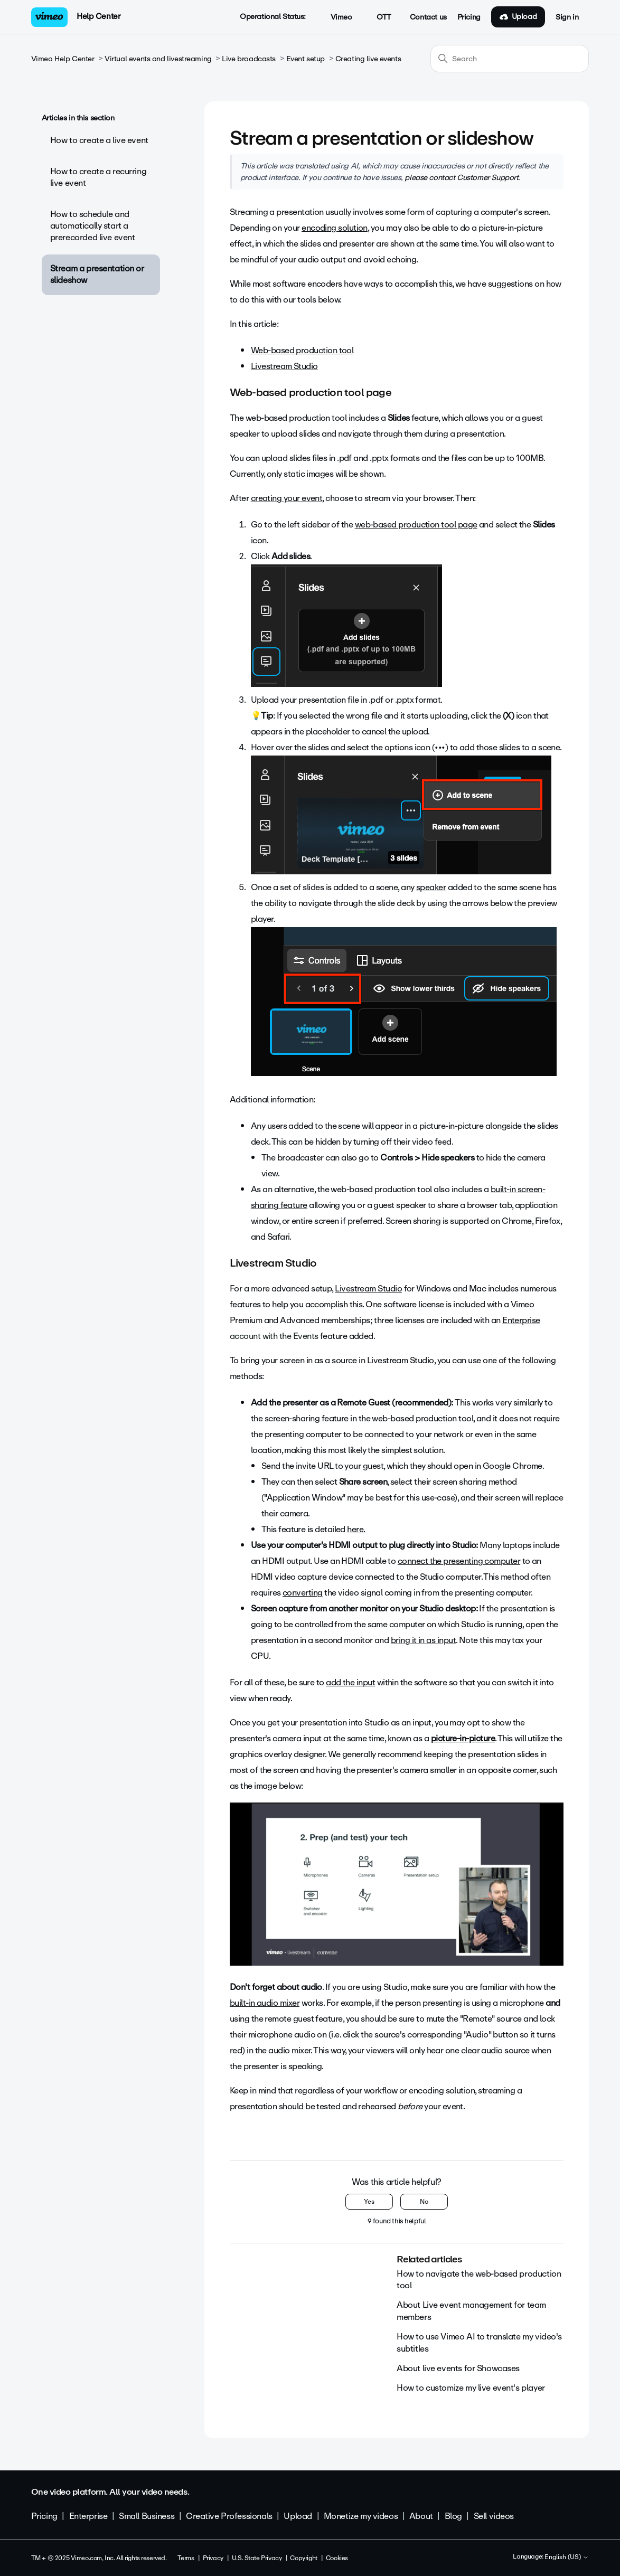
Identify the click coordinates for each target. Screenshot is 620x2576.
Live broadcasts (249, 59)
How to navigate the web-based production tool (479, 2279)
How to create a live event (99, 140)
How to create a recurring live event (98, 177)
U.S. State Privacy (256, 2558)
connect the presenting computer (459, 1561)
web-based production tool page (416, 524)
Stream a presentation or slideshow (97, 274)
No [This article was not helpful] (424, 2201)
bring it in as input (423, 1640)
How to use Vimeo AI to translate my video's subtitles (479, 2342)
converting (303, 1593)
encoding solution (335, 228)
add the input (350, 1682)
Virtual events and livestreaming (158, 59)
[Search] (509, 58)
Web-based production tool (302, 350)
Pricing (469, 17)
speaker (431, 887)
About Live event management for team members (471, 2311)
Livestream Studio (284, 366)
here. (356, 1529)
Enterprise (521, 1320)
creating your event (287, 498)
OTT (378, 17)
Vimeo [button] (335, 17)
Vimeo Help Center (63, 59)
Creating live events (368, 59)
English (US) (566, 2557)
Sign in (567, 17)
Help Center (98, 16)
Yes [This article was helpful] (369, 2201)
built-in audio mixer (264, 2003)
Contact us (428, 17)
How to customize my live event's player (471, 2388)
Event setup (305, 59)
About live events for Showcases (458, 2368)
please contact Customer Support (461, 177)
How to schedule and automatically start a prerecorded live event (92, 226)
